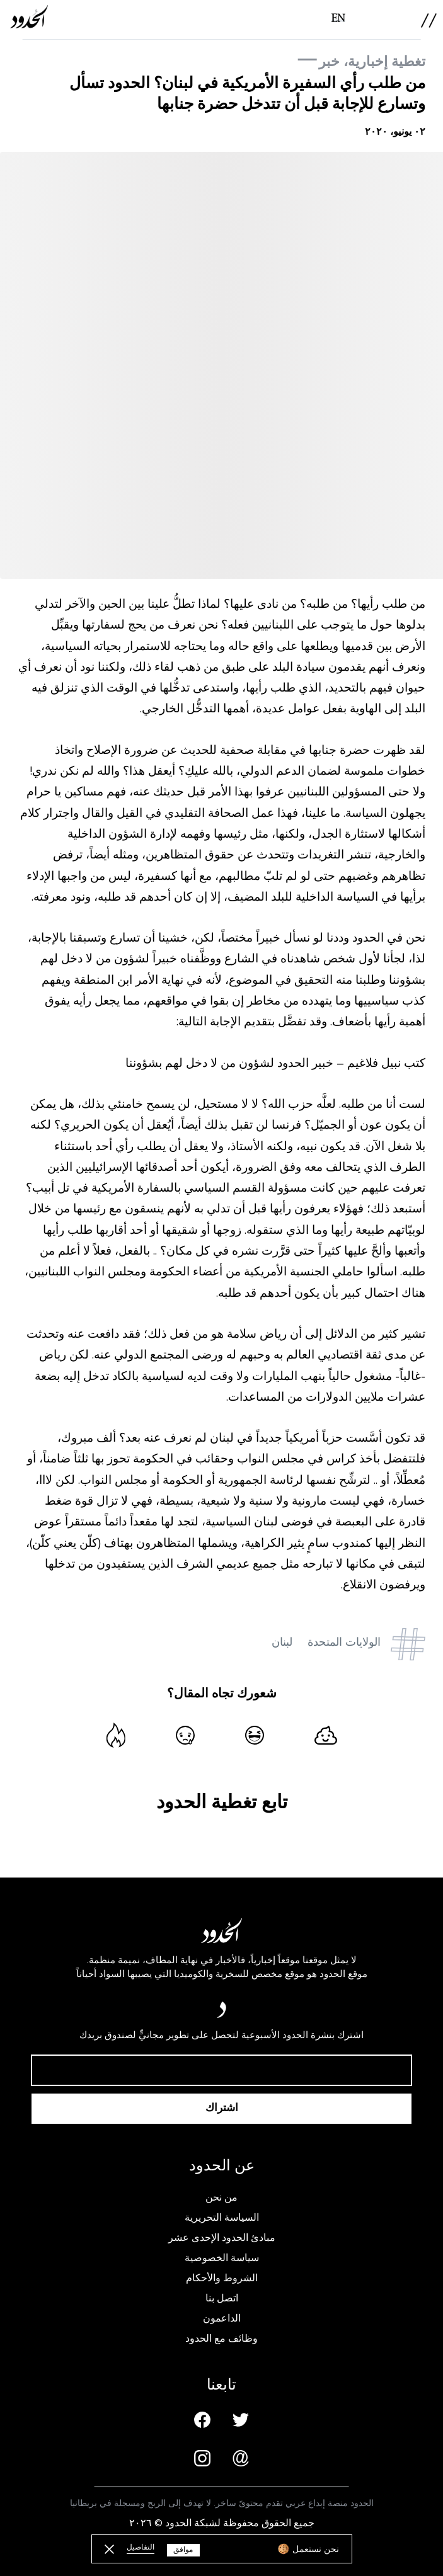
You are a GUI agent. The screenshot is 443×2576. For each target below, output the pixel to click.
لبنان (282, 1642)
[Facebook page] (202, 2420)
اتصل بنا (221, 2298)
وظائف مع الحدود (221, 2338)
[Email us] (241, 2458)
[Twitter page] (241, 2420)
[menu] (429, 20)
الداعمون (222, 2318)
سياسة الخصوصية (222, 2258)
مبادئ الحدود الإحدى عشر (221, 2237)
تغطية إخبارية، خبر (372, 61)
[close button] (109, 2549)
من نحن (221, 2197)
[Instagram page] (202, 2458)
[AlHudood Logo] (29, 16)
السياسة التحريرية (222, 2217)
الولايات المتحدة (344, 1642)
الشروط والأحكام (222, 2278)
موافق (183, 2550)
